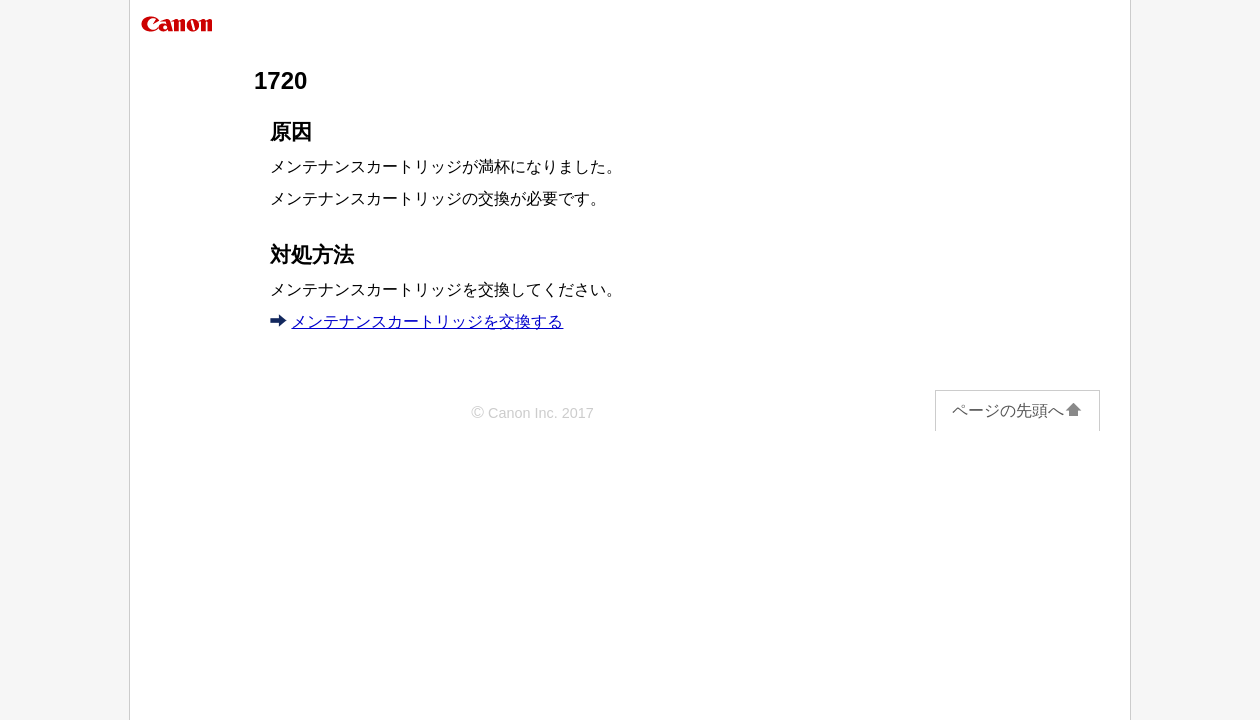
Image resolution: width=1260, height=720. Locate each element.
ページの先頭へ (1017, 410)
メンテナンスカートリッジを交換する (427, 321)
